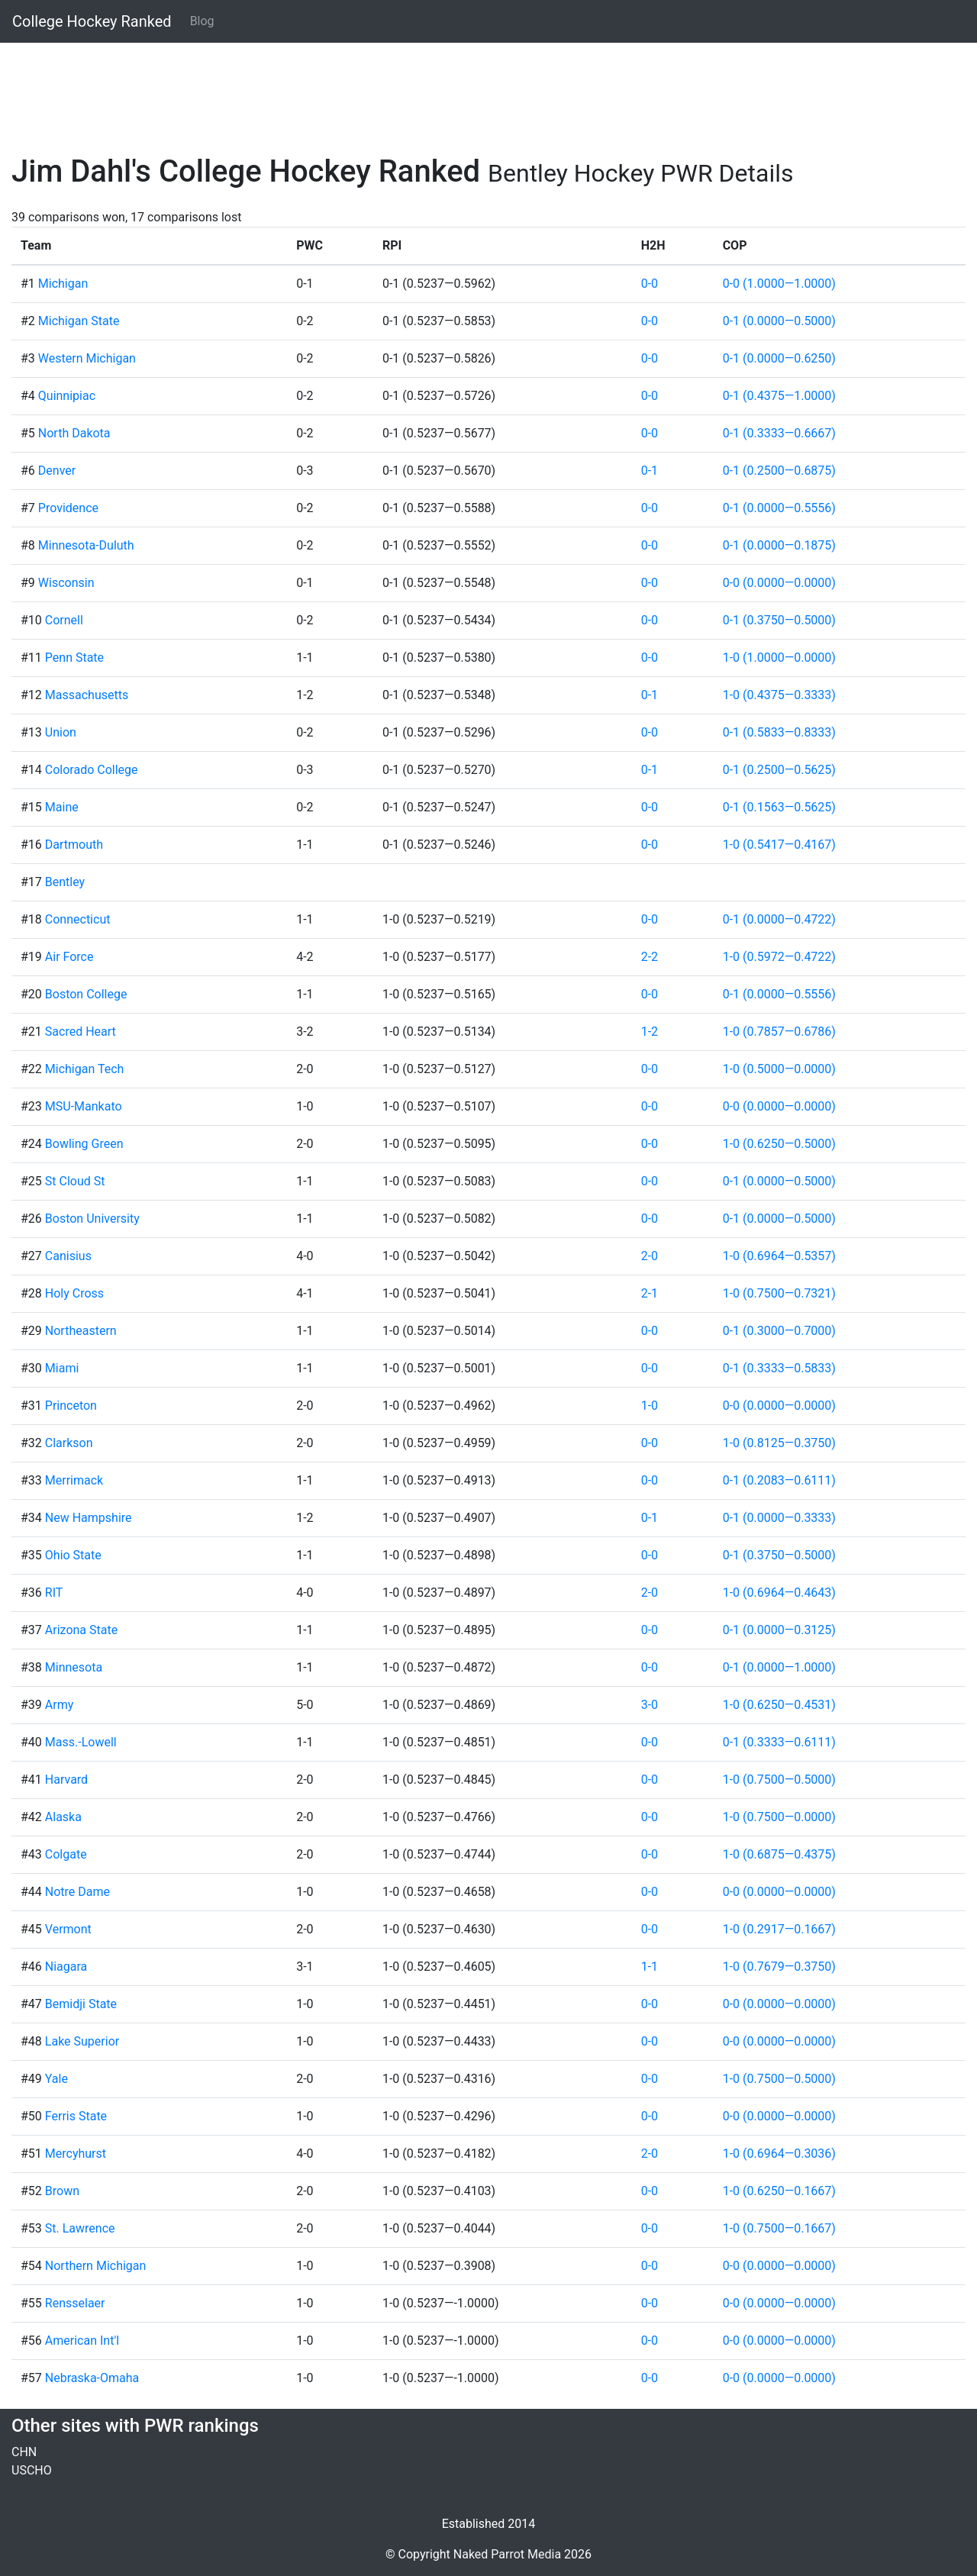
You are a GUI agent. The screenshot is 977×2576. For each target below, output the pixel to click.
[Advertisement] (469, 89)
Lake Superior (82, 2041)
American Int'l (82, 2340)
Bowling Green (84, 1143)
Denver (57, 470)
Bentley (65, 882)
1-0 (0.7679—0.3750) (779, 1966)
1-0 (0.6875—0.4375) (779, 1854)
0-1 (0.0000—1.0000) (779, 1667)
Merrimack (74, 1480)
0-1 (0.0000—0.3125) (779, 1630)
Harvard (66, 1779)
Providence (68, 508)
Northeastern (81, 1330)
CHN (24, 2452)
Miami (62, 1368)
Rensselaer (75, 2303)
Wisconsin (66, 582)
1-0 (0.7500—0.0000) (779, 1817)
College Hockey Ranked (92, 21)
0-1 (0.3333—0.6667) (779, 433)
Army (59, 1704)
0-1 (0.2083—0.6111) (779, 1480)
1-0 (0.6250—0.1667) (779, 2191)
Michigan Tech (84, 1069)
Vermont (68, 1929)
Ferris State (76, 2116)
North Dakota (74, 433)
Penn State (74, 657)
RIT (54, 1592)
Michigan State (79, 321)
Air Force (69, 956)
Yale (56, 2078)
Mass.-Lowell (81, 1742)
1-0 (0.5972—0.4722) (779, 956)
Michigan (63, 283)
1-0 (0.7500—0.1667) (779, 2228)
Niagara (66, 1966)
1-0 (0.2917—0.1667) (779, 1929)
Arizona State (81, 1630)
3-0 (649, 1704)
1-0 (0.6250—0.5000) (779, 1143)
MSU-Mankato (83, 1106)
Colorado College (91, 769)
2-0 (649, 1256)
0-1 (649, 470)
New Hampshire (88, 1517)
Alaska (63, 1817)
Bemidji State (81, 2004)
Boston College (86, 994)
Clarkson (69, 1443)
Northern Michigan (96, 2265)
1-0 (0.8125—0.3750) (779, 1443)
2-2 (649, 956)
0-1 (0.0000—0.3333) (779, 1517)
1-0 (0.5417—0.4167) (779, 844)
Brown (62, 2191)
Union (60, 732)
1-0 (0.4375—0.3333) (779, 695)
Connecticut (78, 919)
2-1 (649, 1293)
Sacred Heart (80, 1031)
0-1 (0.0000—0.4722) (779, 919)
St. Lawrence (80, 2228)
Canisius (68, 1256)
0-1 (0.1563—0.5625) (779, 807)
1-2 (649, 1031)
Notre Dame (77, 1891)
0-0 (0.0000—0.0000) (779, 582)
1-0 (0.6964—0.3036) (779, 2153)
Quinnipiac (66, 395)
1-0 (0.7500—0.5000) (779, 1779)
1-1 (649, 1966)
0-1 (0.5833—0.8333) (779, 732)
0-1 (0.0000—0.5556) (779, 508)
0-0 (649, 283)
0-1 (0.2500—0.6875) (779, 470)
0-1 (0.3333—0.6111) (779, 1742)
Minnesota (73, 1667)
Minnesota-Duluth (86, 545)
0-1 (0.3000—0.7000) (779, 1330)
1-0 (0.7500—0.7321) (779, 1293)
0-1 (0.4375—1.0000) (779, 395)
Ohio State (73, 1555)
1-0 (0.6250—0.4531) (779, 1704)
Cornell (64, 620)
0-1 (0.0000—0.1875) (779, 545)
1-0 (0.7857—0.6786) (779, 1031)
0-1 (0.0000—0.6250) (779, 358)
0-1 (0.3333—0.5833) (779, 1368)
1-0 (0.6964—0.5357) (779, 1256)
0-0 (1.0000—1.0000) (779, 283)
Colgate (66, 1854)
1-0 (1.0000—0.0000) (779, 657)
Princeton (71, 1405)
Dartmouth (74, 844)
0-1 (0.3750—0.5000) (779, 620)
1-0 (649, 1405)
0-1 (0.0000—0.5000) (779, 321)
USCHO (31, 2470)
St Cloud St (75, 1181)
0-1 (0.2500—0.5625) (779, 769)
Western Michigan (87, 358)
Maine (62, 807)
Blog (202, 21)
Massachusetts (86, 695)
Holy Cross (74, 1293)
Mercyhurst (75, 2153)
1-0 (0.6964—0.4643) (779, 1592)
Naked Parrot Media (507, 2554)
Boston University (92, 1218)
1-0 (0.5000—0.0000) (779, 1069)
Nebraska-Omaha (92, 2378)
